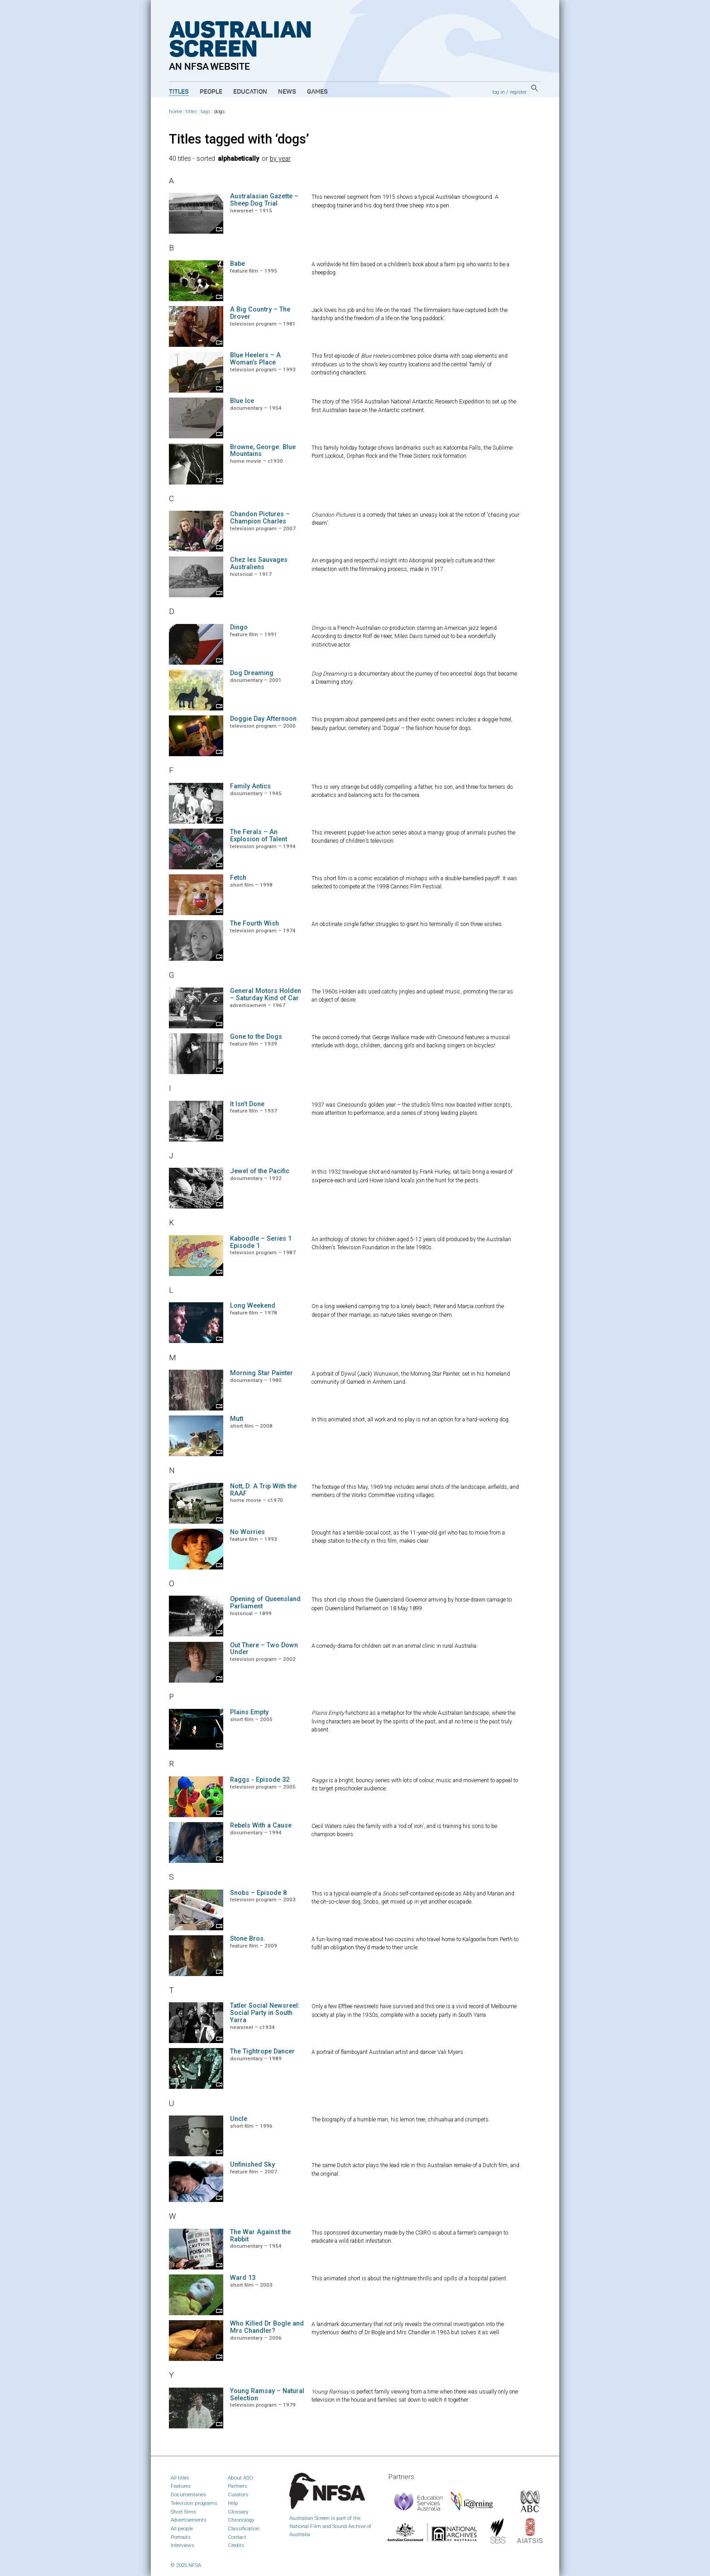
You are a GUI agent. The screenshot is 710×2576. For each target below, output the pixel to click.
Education (250, 92)
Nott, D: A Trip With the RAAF (263, 1489)
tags (206, 112)
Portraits (181, 2537)
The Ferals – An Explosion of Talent (258, 835)
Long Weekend (252, 1306)
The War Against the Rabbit (260, 2235)
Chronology (241, 2520)
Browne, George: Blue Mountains (263, 450)
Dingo (239, 627)
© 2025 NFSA (186, 2565)
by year (280, 159)
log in (498, 92)
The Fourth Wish (254, 923)
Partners (237, 2486)
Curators (238, 2494)
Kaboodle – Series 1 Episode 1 (261, 1242)
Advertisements (188, 2520)
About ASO (240, 2478)
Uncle (238, 2119)
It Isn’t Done (247, 1104)
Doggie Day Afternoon (263, 719)
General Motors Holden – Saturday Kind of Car (265, 994)
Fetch (238, 878)
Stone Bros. (247, 1939)
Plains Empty (249, 1712)
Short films (183, 2512)
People (211, 92)
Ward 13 (242, 2278)
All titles (180, 2478)
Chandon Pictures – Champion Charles (260, 517)
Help (233, 2503)
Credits (236, 2545)
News (287, 92)
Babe (237, 264)
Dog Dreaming (251, 673)
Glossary (238, 2512)
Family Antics (250, 786)
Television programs (194, 2503)
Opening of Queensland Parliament (265, 1602)
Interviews (182, 2545)
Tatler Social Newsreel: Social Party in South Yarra (265, 2013)
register (518, 92)
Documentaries (188, 2494)
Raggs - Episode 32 (259, 1780)
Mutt (236, 1419)
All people (182, 2528)
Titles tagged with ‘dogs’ (239, 139)
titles (191, 112)
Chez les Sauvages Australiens (259, 563)
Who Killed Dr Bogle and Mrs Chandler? (267, 2327)
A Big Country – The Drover (260, 313)
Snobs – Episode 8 (258, 1893)
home (175, 112)
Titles (179, 92)
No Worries (247, 1532)
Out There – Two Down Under (264, 1648)
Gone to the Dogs (256, 1037)
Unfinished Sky (252, 2164)
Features (181, 2486)
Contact (237, 2537)
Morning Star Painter (261, 1373)
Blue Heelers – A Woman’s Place (255, 358)
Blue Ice (242, 401)
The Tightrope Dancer (262, 2051)
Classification (243, 2528)
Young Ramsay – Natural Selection (267, 2394)
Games (317, 92)
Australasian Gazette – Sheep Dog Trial (264, 199)
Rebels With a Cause (261, 1825)
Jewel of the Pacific (259, 1171)
